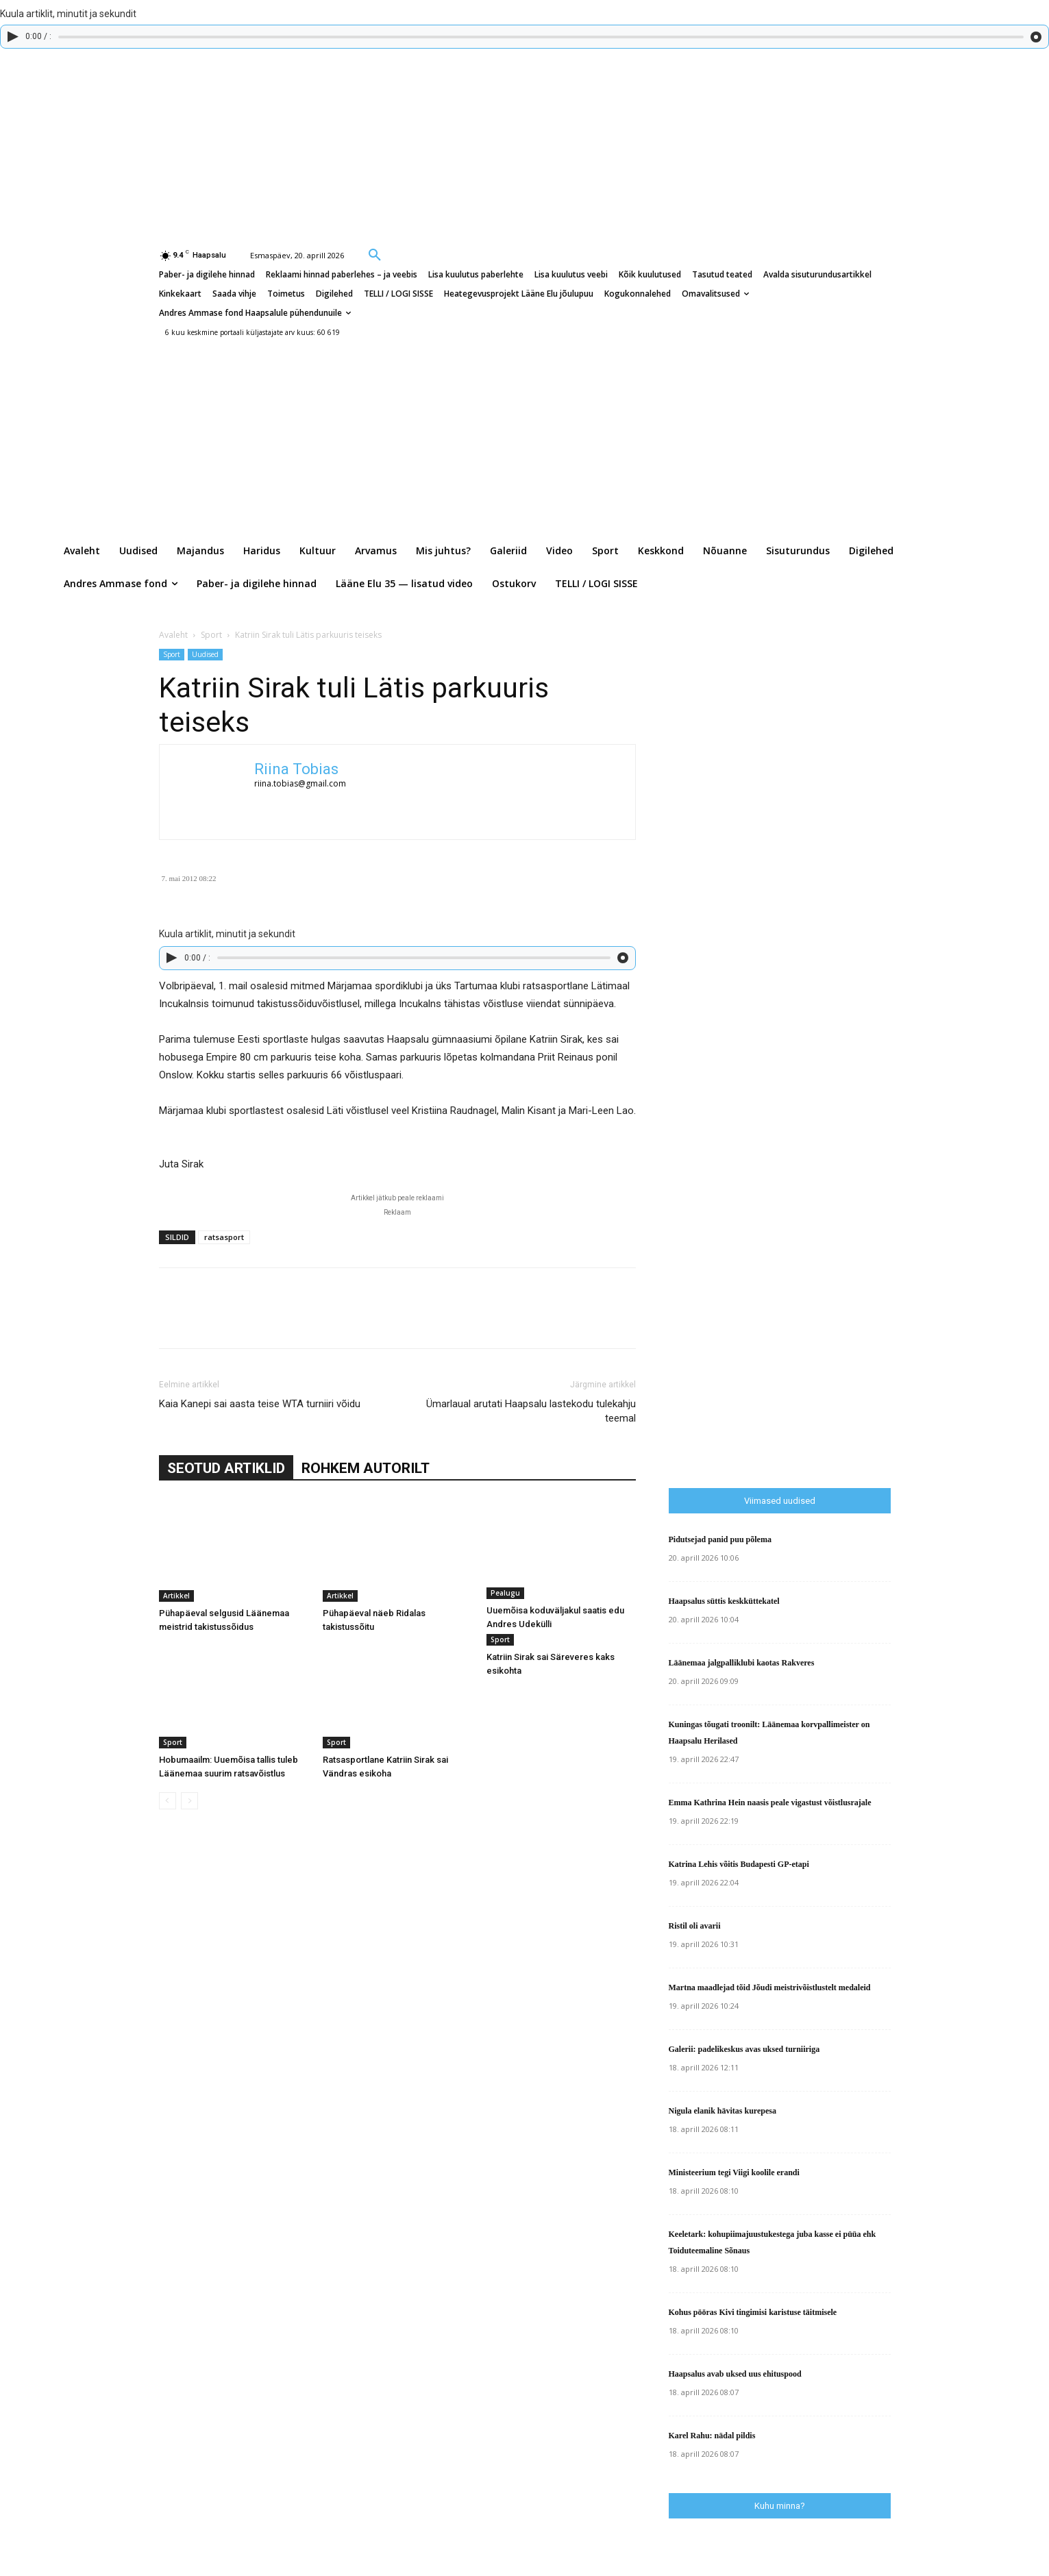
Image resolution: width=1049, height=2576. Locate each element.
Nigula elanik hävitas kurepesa (722, 2111)
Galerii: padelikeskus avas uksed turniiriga (744, 2049)
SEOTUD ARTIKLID (226, 1468)
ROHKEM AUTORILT (365, 1468)
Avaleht (173, 635)
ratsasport (224, 1237)
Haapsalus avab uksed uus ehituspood (735, 2374)
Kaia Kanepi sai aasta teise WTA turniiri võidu (259, 1404)
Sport (211, 635)
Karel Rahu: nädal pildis (712, 2435)
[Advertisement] (859, 1192)
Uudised (205, 654)
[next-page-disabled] (189, 1800)
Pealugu (505, 1593)
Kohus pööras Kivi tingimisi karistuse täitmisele (753, 2312)
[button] (375, 254)
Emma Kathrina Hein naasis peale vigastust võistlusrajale (770, 1802)
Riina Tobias (296, 769)
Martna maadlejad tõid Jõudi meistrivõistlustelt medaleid (770, 1987)
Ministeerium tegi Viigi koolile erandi (734, 2172)
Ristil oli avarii (695, 1926)
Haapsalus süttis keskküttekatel (724, 1601)
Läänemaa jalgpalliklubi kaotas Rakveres (742, 1663)
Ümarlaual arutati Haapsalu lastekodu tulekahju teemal (531, 1411)
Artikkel (176, 1595)
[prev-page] (167, 1800)
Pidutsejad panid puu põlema (720, 1539)
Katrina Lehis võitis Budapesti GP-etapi (739, 1864)
